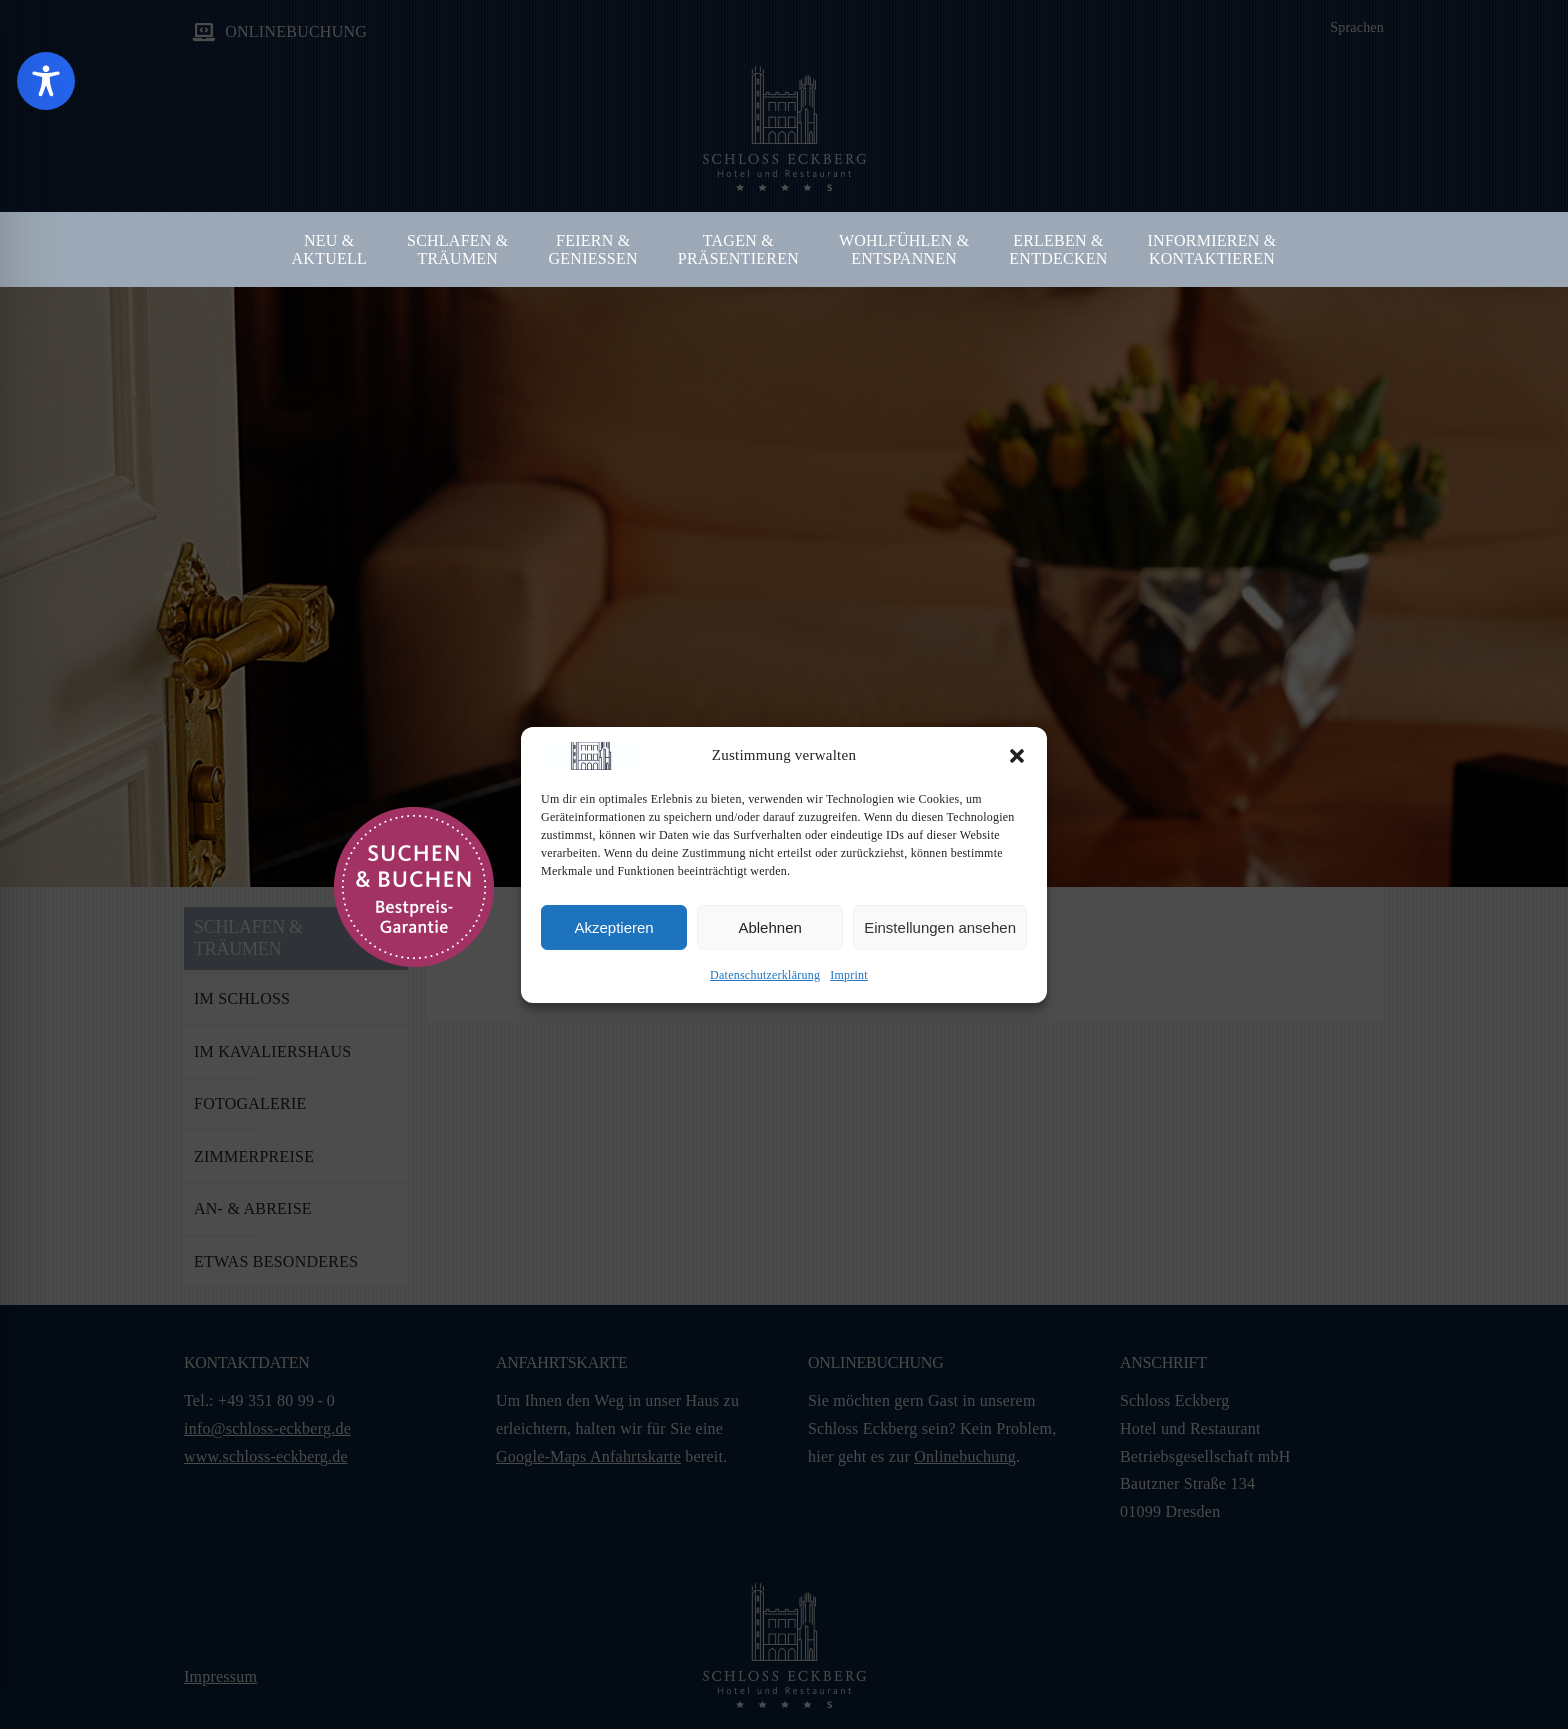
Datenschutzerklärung (765, 975)
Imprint (849, 975)
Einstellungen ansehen (940, 927)
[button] (1017, 756)
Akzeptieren (613, 927)
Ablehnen (769, 927)
